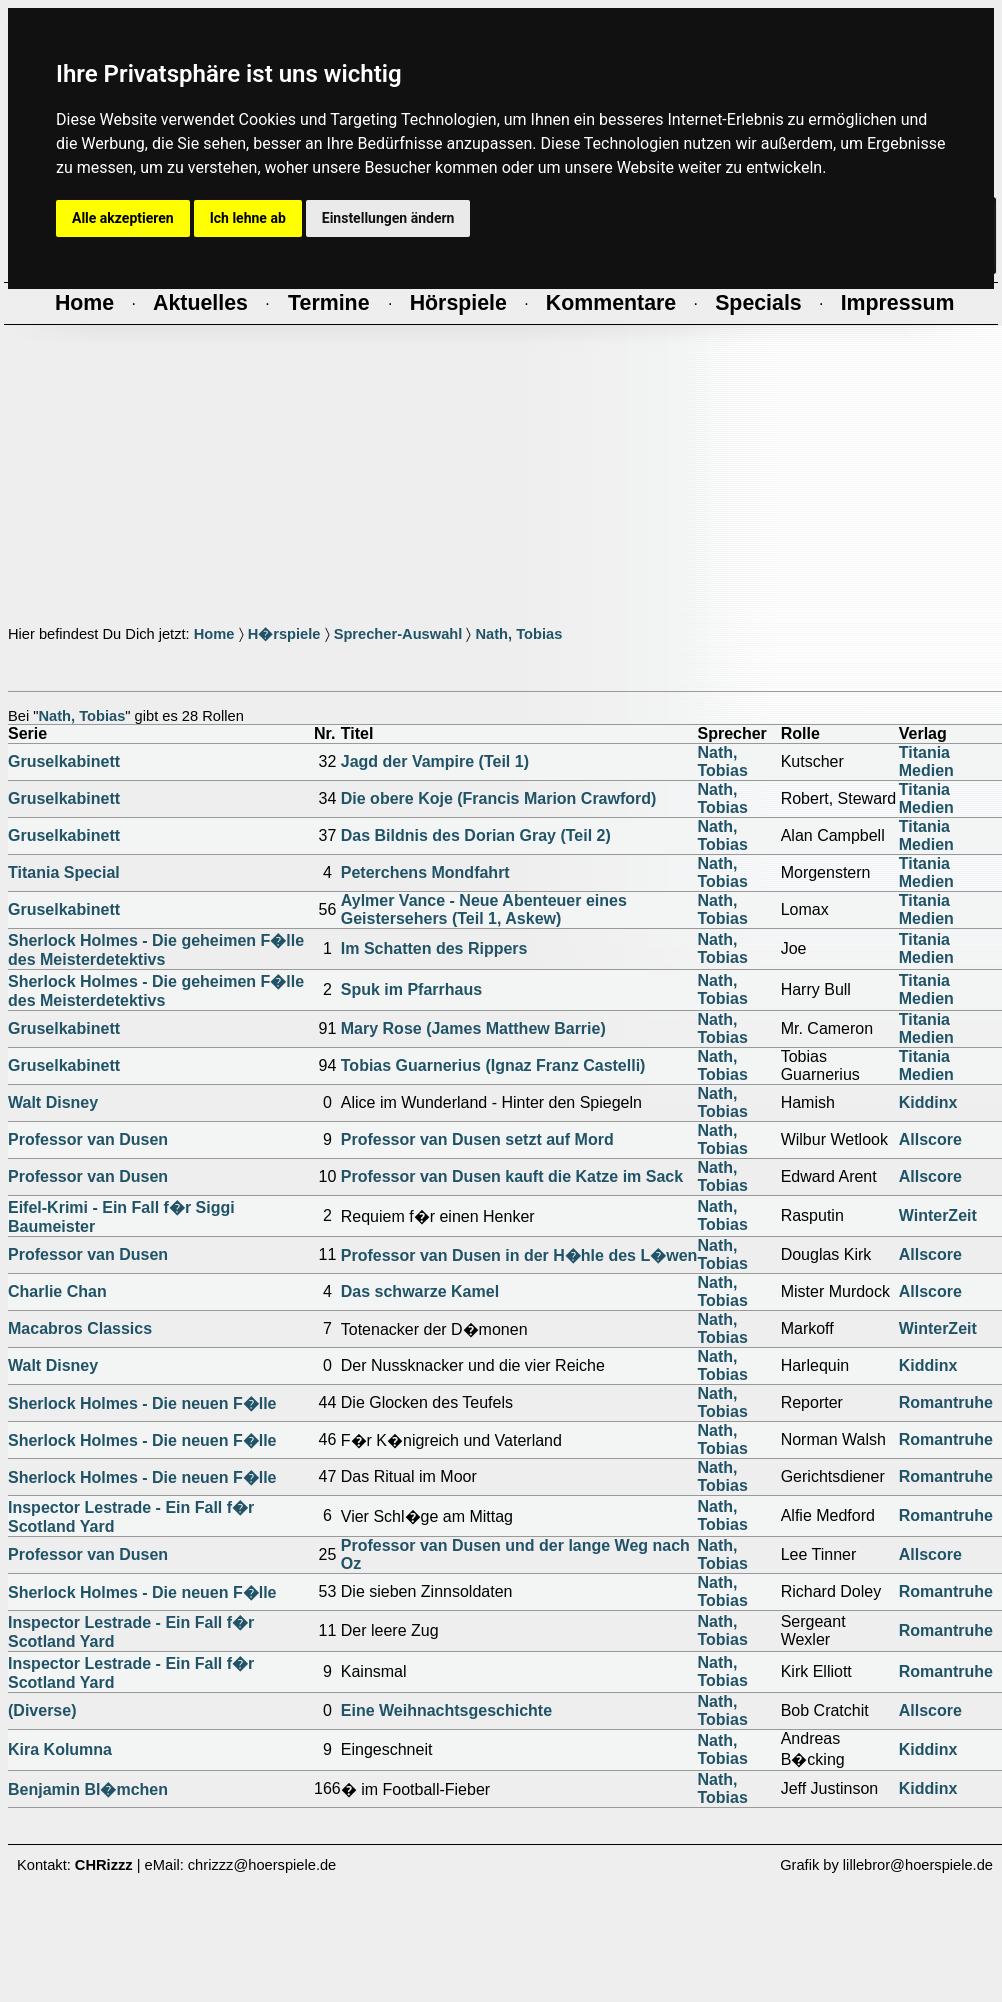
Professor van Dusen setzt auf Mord (477, 1139)
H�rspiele (284, 634)
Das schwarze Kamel (420, 1291)
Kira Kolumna (60, 1749)
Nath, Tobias (518, 634)
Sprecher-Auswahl (398, 634)
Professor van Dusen (88, 1139)
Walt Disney (53, 1102)
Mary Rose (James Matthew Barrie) (473, 1028)
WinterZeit (938, 1215)
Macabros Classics (80, 1328)
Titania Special (64, 872)
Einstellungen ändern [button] (388, 218)
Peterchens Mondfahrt (425, 872)
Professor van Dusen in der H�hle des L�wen (519, 1255)
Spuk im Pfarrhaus (411, 989)
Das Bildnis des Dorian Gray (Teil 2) (476, 835)
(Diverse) (42, 1710)
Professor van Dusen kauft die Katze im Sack (512, 1176)
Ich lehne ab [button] (248, 218)
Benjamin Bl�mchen (88, 1789)
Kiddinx (928, 1102)
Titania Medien (926, 761)
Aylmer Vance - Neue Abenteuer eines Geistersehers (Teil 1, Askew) (484, 909)
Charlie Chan (57, 1291)
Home (214, 634)
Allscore (930, 1139)
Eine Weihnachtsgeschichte (446, 1710)
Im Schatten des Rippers (434, 948)
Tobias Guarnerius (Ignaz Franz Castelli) (493, 1065)
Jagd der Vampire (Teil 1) (435, 761)
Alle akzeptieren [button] (123, 218)
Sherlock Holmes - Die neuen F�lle (142, 1403)
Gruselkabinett (64, 761)
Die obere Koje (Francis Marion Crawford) (499, 798)
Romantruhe (946, 1402)
